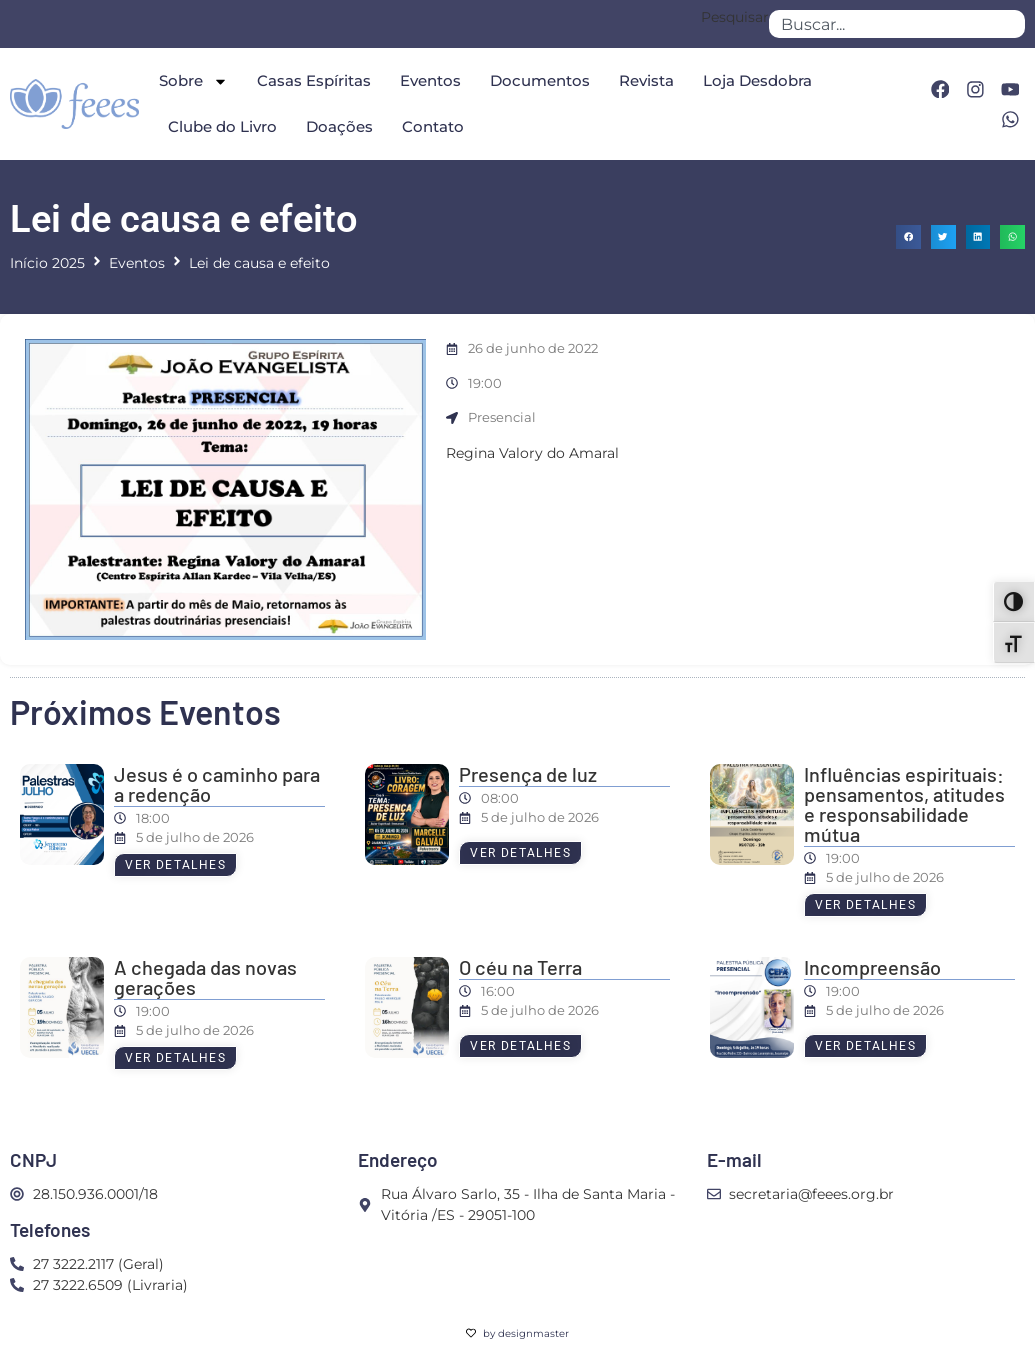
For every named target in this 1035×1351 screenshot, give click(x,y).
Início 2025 (47, 263)
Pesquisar (735, 18)
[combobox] (897, 24)
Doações (339, 126)
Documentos (540, 80)
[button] (908, 237)
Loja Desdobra (757, 80)
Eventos (430, 80)
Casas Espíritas (314, 80)
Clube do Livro (222, 126)
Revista (646, 80)
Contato (433, 126)
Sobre (193, 81)
